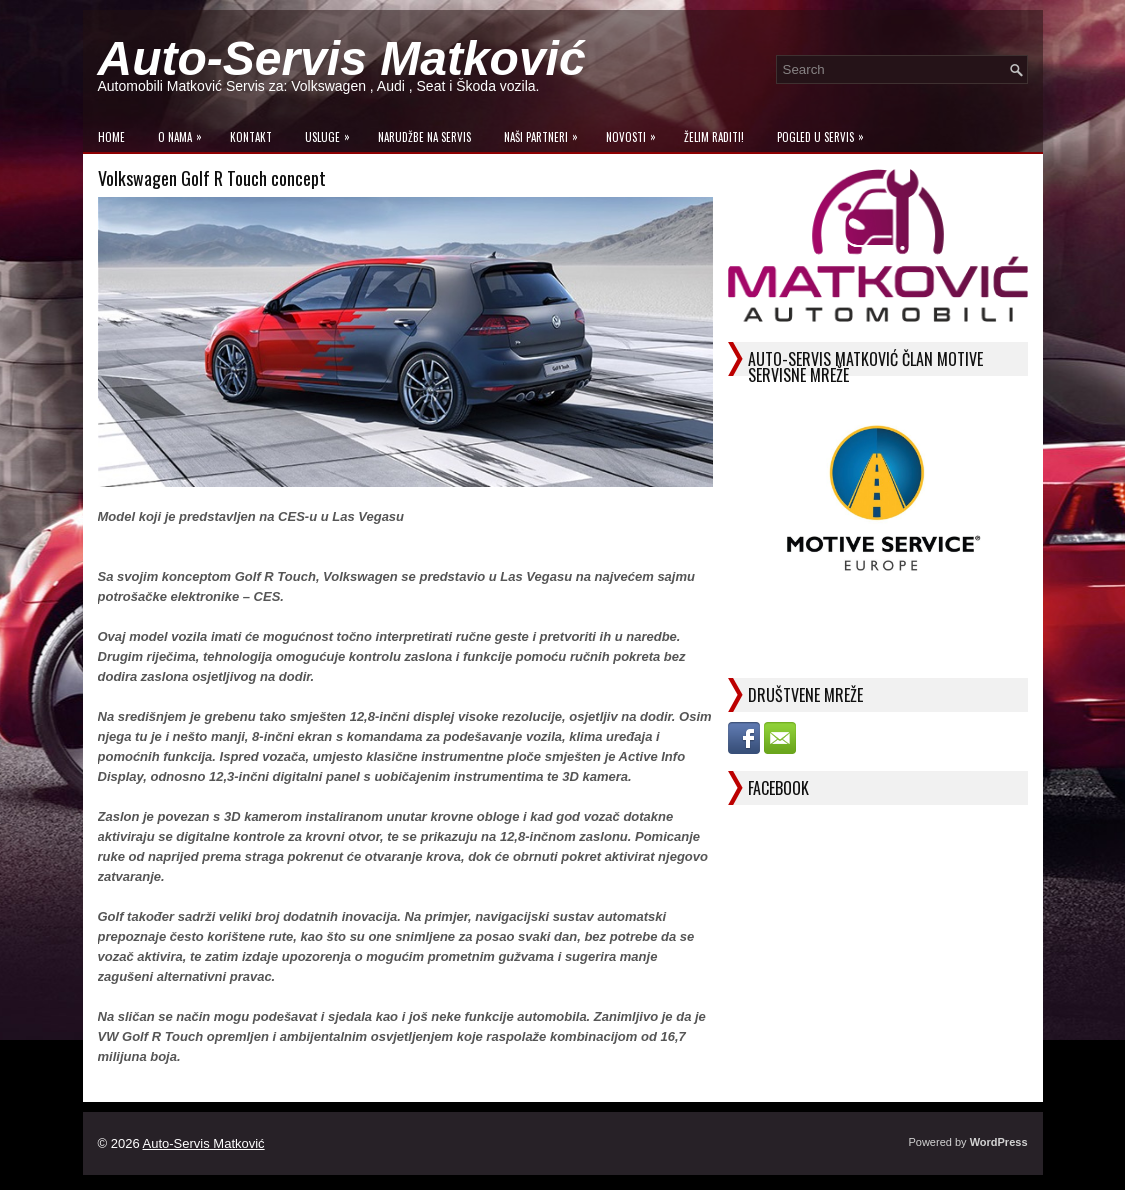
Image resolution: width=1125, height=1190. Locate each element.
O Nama (185, 132)
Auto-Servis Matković (342, 58)
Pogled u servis (825, 132)
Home (111, 137)
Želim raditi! (714, 137)
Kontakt (251, 137)
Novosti (636, 132)
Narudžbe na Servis (424, 137)
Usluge (332, 132)
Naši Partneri (546, 132)
